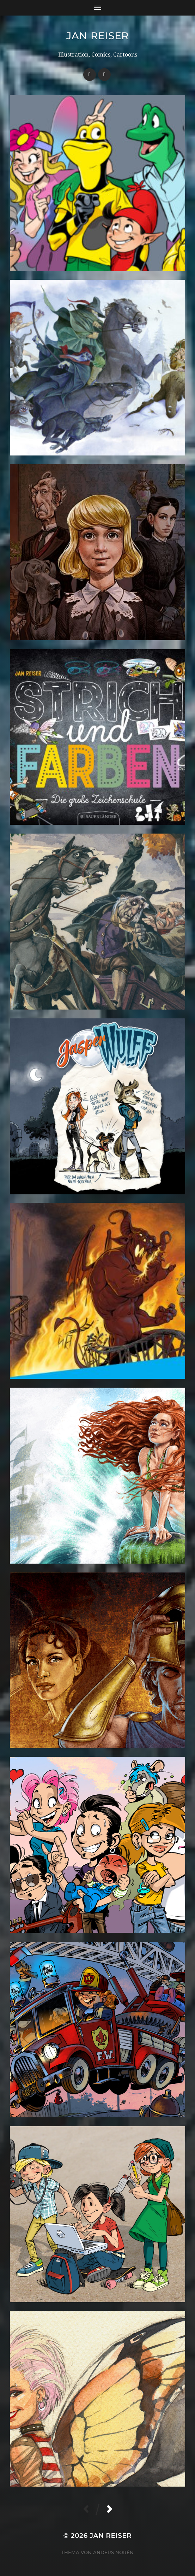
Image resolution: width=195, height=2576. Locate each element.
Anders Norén (113, 2552)
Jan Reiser (97, 36)
